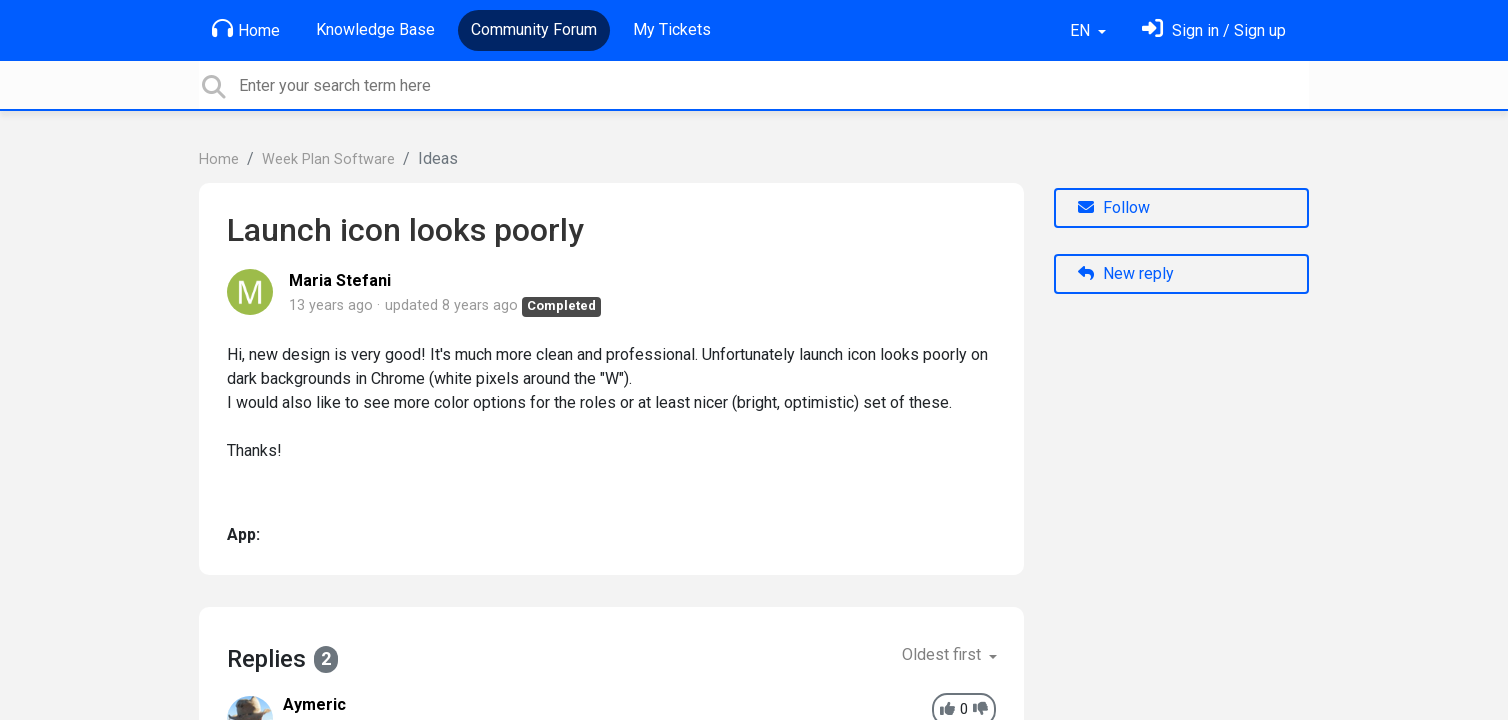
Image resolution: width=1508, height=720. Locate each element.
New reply (1126, 273)
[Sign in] (1214, 30)
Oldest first (943, 654)
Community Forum (534, 29)
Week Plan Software (328, 159)
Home (246, 29)
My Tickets (672, 29)
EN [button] (1082, 30)
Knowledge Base (375, 29)
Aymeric (314, 704)
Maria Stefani (340, 280)
